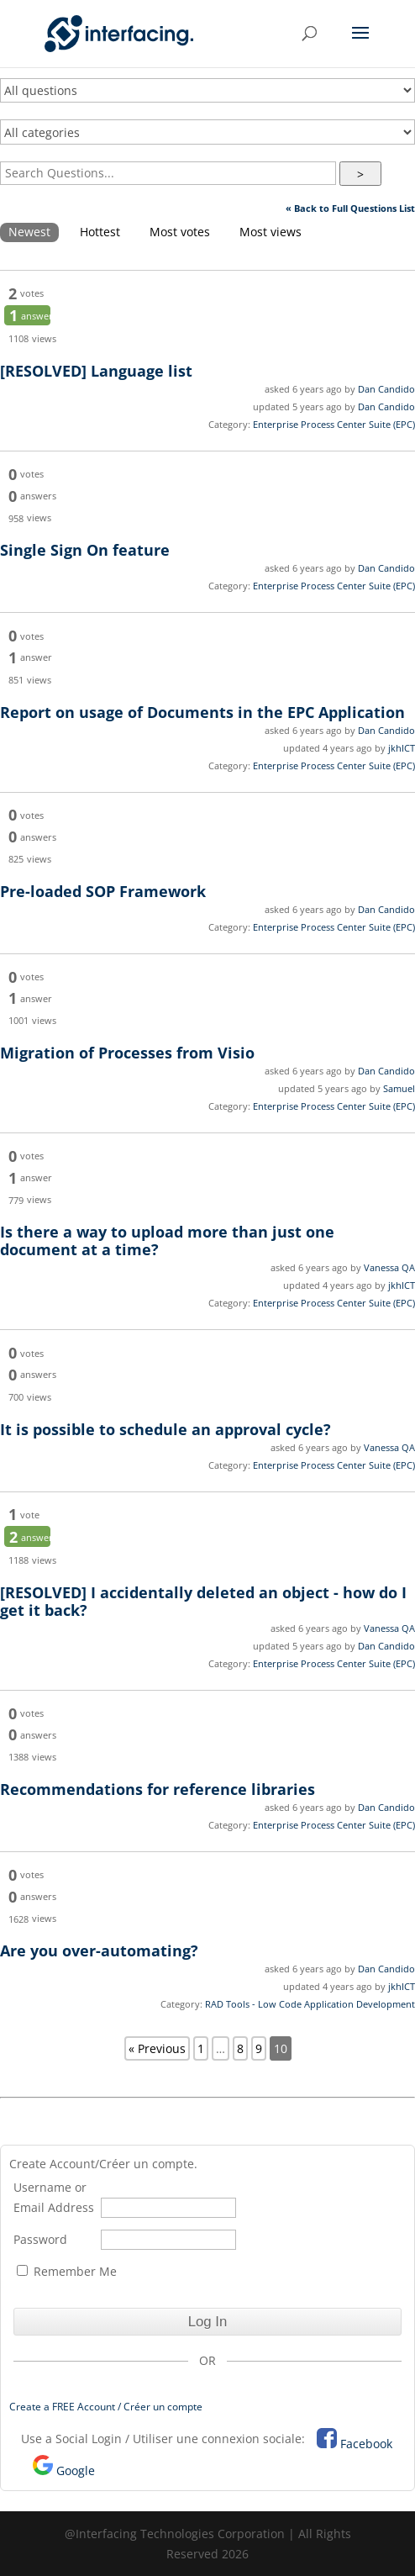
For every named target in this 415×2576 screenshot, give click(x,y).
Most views (270, 232)
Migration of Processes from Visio (127, 1053)
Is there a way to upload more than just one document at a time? (167, 1240)
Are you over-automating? (99, 1950)
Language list (96, 371)
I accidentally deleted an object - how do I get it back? (203, 1601)
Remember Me (67, 2271)
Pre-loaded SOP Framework (103, 891)
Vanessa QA (389, 1267)
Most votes (180, 232)
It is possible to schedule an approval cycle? (165, 1429)
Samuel (399, 1088)
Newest (29, 232)
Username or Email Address (53, 2197)
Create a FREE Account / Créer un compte (105, 2406)
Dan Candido (386, 389)
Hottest (100, 232)
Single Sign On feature (85, 550)
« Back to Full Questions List (350, 208)
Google (75, 2470)
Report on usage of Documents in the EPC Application (202, 712)
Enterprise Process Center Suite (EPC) (334, 424)
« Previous (157, 2048)
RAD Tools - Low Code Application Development (310, 2004)
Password (40, 2239)
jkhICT (401, 748)
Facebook (366, 2444)
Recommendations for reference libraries (157, 1789)
